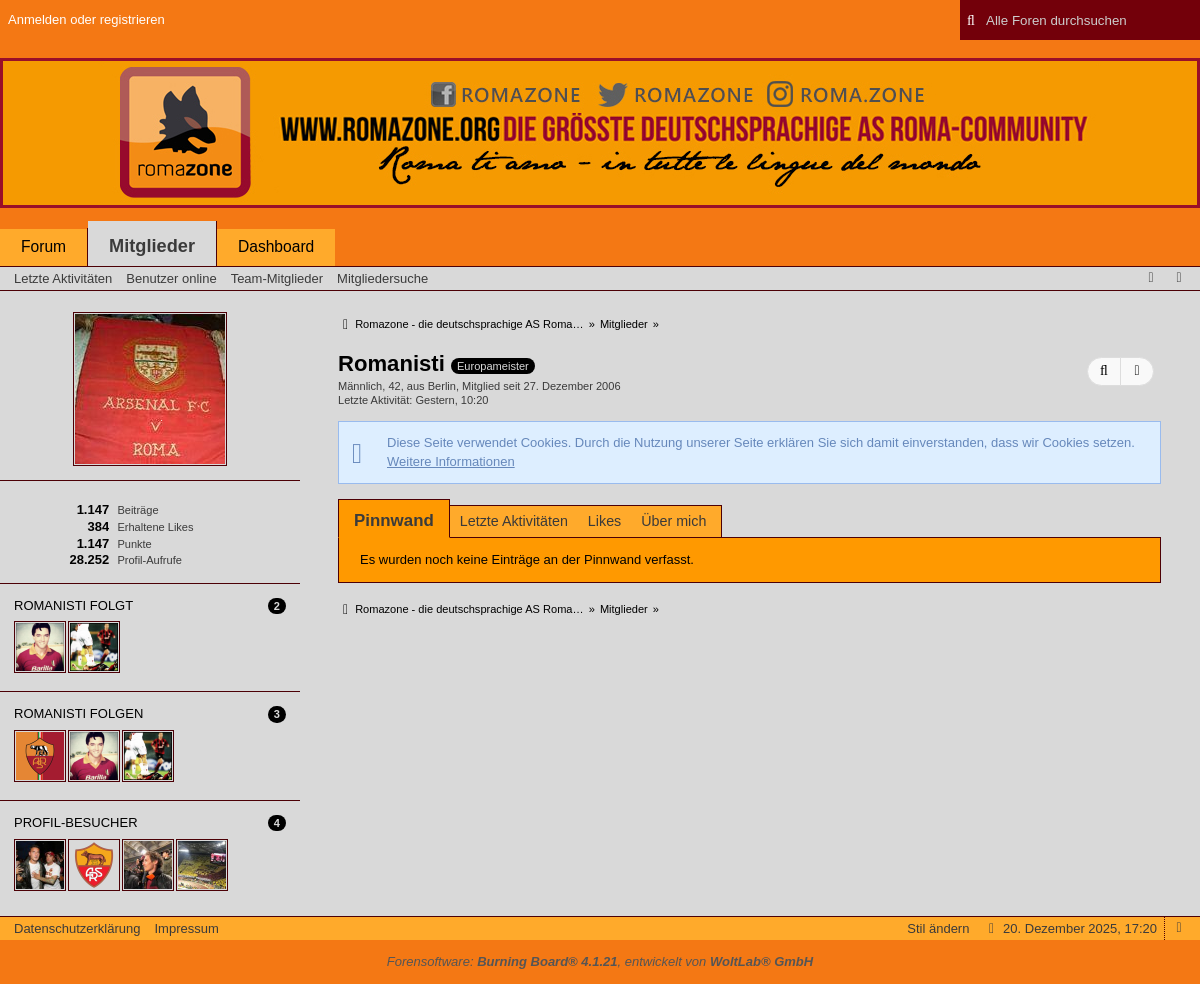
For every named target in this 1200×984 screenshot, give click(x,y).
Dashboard (276, 246)
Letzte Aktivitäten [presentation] (514, 521)
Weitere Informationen (451, 461)
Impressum (186, 928)
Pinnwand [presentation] (394, 520)
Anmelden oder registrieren (86, 19)
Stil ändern (938, 928)
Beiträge (137, 510)
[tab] (394, 520)
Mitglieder (152, 246)
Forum (43, 246)
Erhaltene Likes (155, 527)
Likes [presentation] (604, 521)
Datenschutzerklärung (77, 928)
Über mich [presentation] (673, 521)
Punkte (134, 544)
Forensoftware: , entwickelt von (600, 961)
